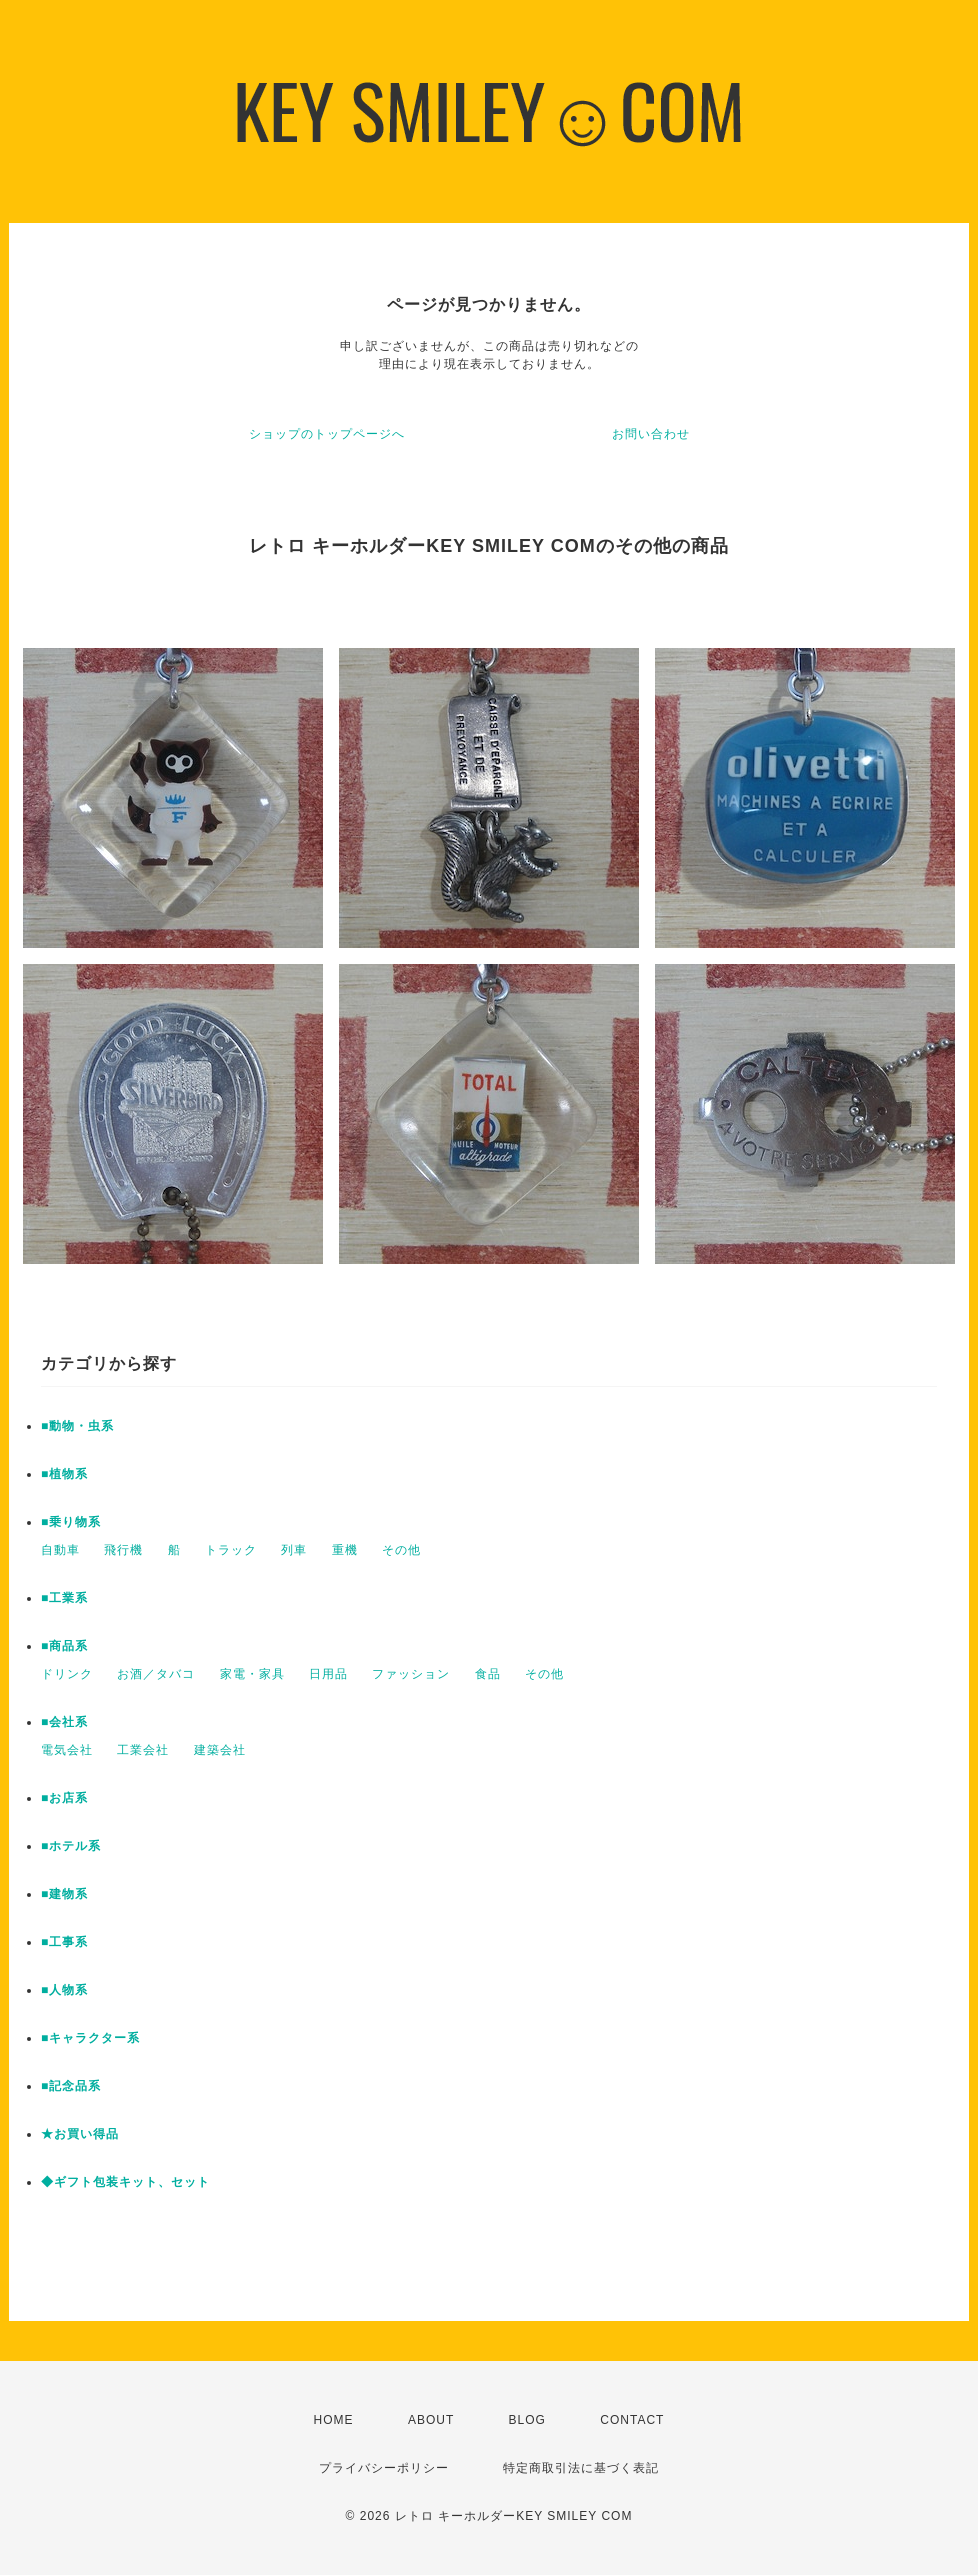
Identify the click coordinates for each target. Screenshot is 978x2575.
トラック (231, 1550)
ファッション (411, 1674)
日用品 (328, 1674)
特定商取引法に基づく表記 (581, 2468)
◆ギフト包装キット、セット (125, 2182)
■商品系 (64, 1646)
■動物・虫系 (77, 1426)
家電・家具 (252, 1674)
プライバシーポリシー (384, 2468)
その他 (401, 1550)
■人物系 (64, 1990)
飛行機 (123, 1550)
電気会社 (67, 1750)
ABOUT (431, 2420)
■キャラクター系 (90, 2038)
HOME (334, 2420)
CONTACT (632, 2420)
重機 (345, 1550)
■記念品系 (71, 2086)
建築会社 (220, 1750)
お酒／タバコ (156, 1674)
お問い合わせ (651, 434)
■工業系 (64, 1598)
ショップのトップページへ (327, 434)
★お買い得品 (80, 2134)
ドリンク (67, 1674)
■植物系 (64, 1474)
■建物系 (64, 1894)
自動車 (60, 1550)
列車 (294, 1550)
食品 (488, 1674)
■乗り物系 (71, 1522)
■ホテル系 (71, 1846)
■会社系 (64, 1722)
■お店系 (64, 1798)
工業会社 (143, 1750)
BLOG (527, 2420)
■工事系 (64, 1942)
